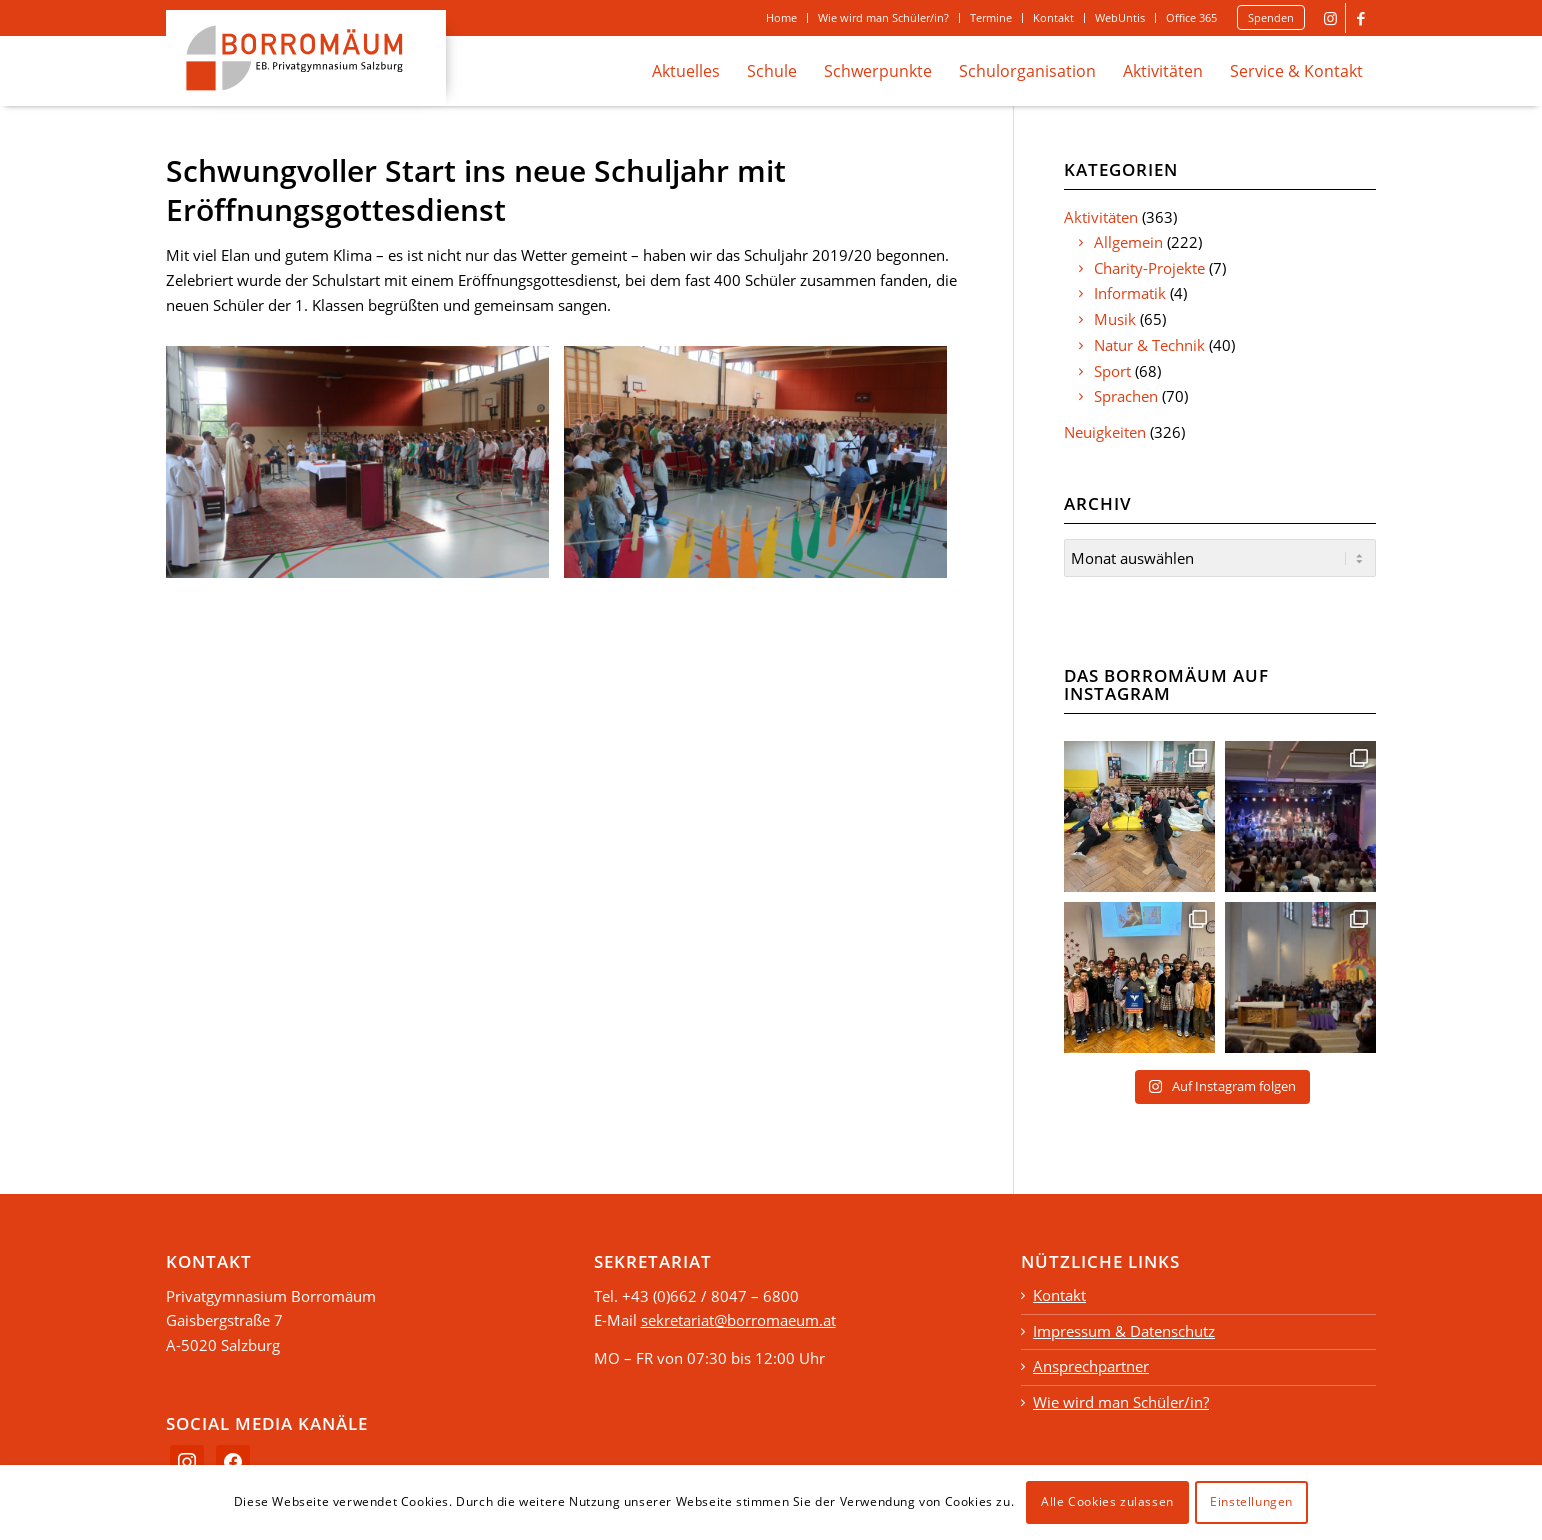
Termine (991, 17)
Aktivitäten (1101, 217)
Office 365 (1191, 17)
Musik (1115, 319)
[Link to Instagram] (1330, 18)
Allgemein (1128, 242)
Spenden (1271, 17)
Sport (1112, 371)
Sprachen (1126, 396)
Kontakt (1053, 17)
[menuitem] (782, 18)
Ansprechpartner (1091, 1363)
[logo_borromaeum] (306, 58)
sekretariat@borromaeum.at (738, 1317)
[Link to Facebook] (1361, 18)
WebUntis (1120, 17)
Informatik (1130, 293)
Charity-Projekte (1149, 268)
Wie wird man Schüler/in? (883, 17)
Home (781, 17)
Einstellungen (1251, 1501)
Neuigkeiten (1105, 432)
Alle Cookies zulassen (1107, 1501)
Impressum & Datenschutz (1124, 1328)
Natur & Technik (1149, 345)
